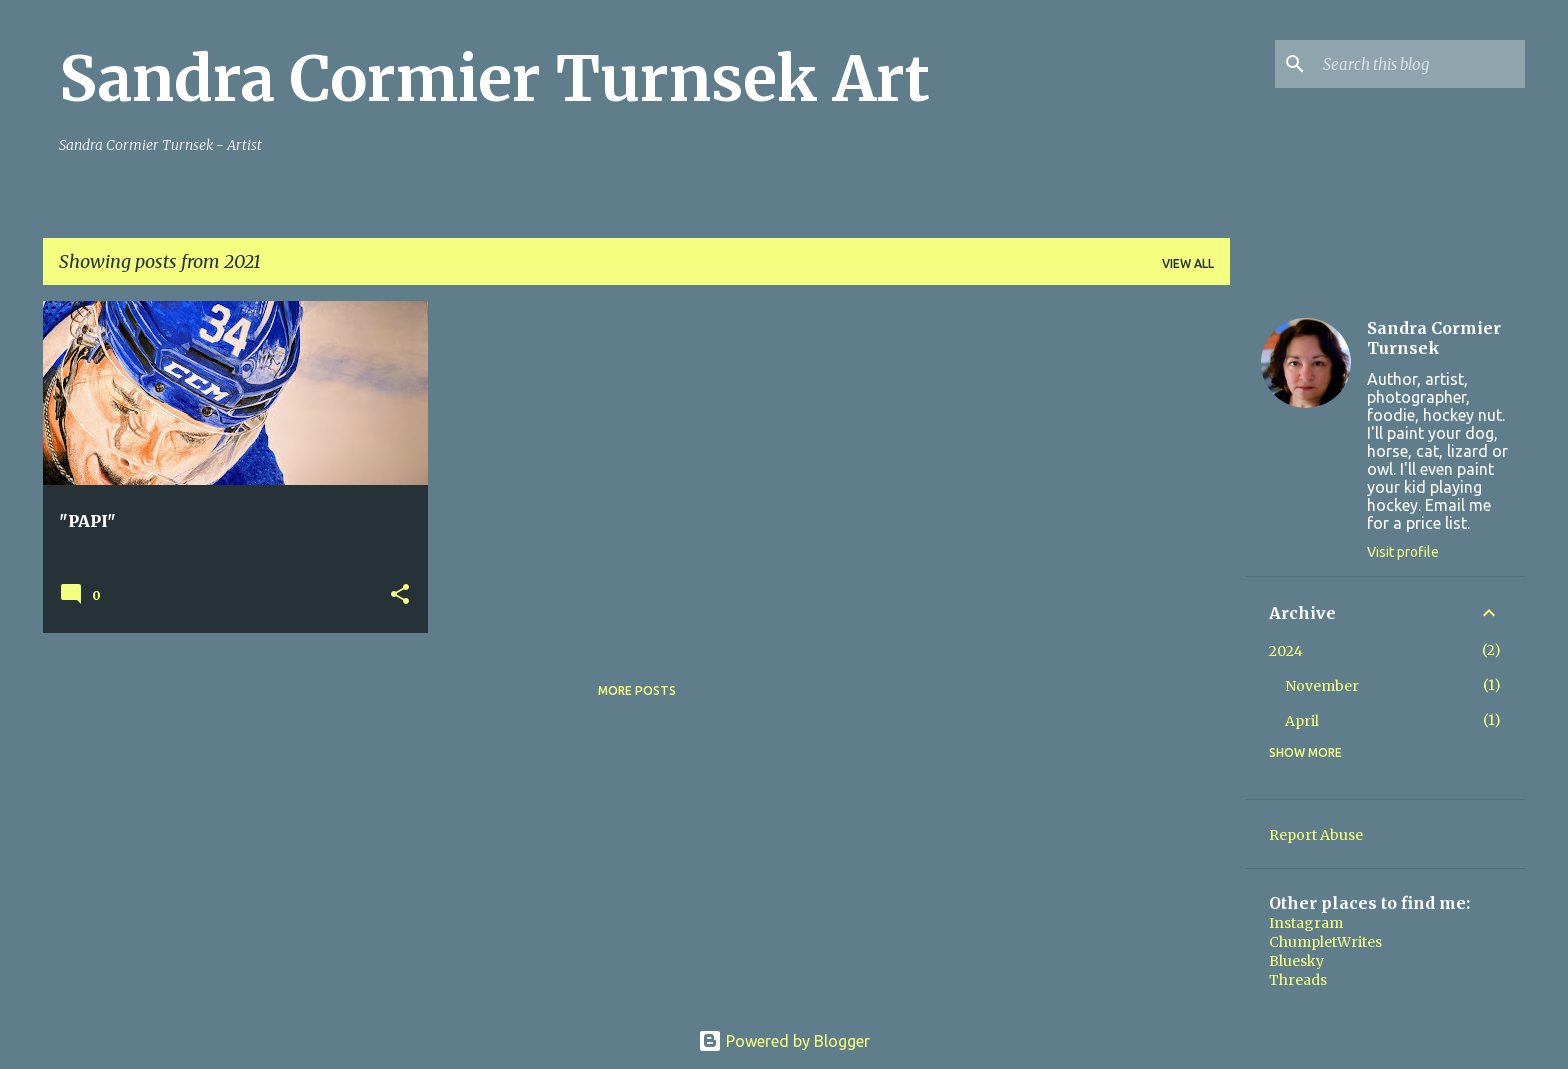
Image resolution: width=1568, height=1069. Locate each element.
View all (1188, 263)
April (1302, 721)
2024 (1286, 651)
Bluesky (1296, 961)
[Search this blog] (1420, 64)
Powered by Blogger (784, 1041)
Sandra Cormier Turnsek (1434, 338)
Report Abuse (1316, 835)
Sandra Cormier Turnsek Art (494, 79)
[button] (400, 595)
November (1322, 686)
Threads (1298, 980)
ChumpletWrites (1325, 942)
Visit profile (1403, 552)
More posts (637, 690)
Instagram (1306, 923)
